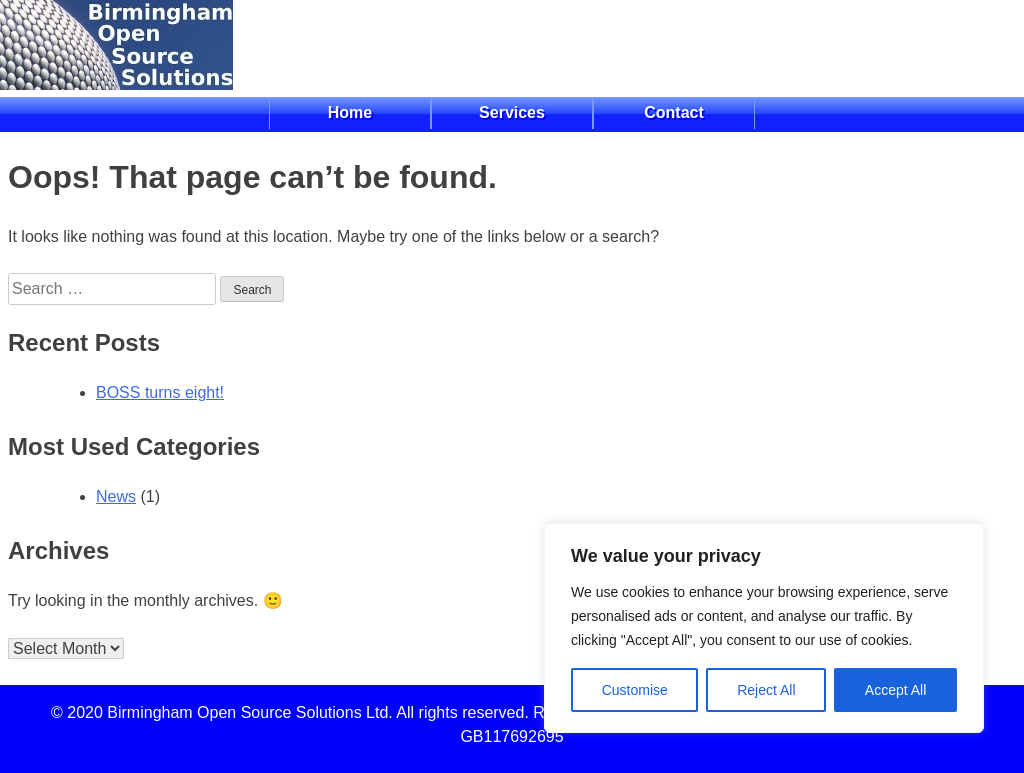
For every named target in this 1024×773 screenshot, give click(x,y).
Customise (635, 690)
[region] (764, 628)
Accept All (895, 690)
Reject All (766, 690)
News (116, 496)
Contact (674, 112)
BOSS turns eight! (160, 392)
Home (350, 112)
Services (512, 112)
